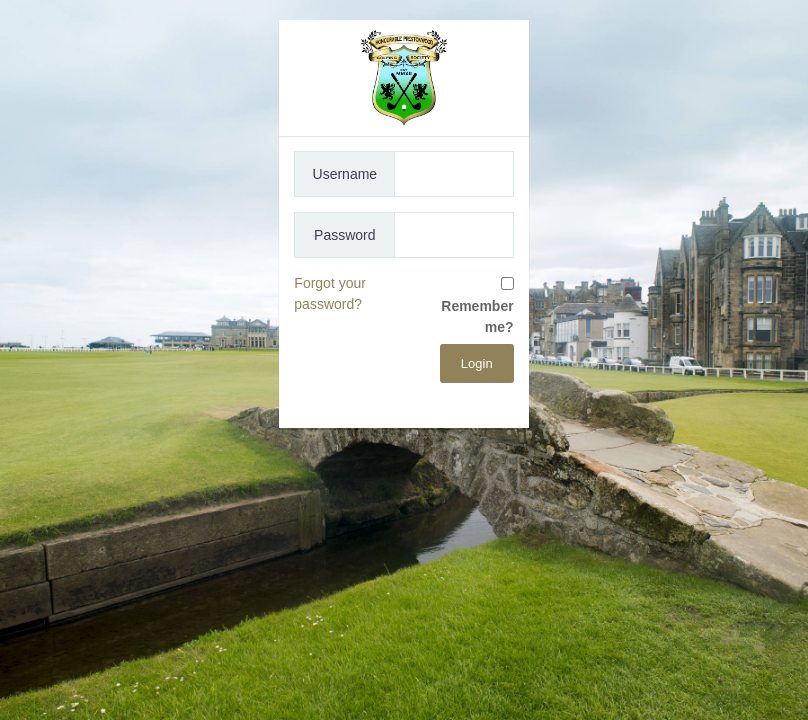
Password (344, 235)
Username (345, 174)
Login (477, 363)
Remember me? (477, 316)
